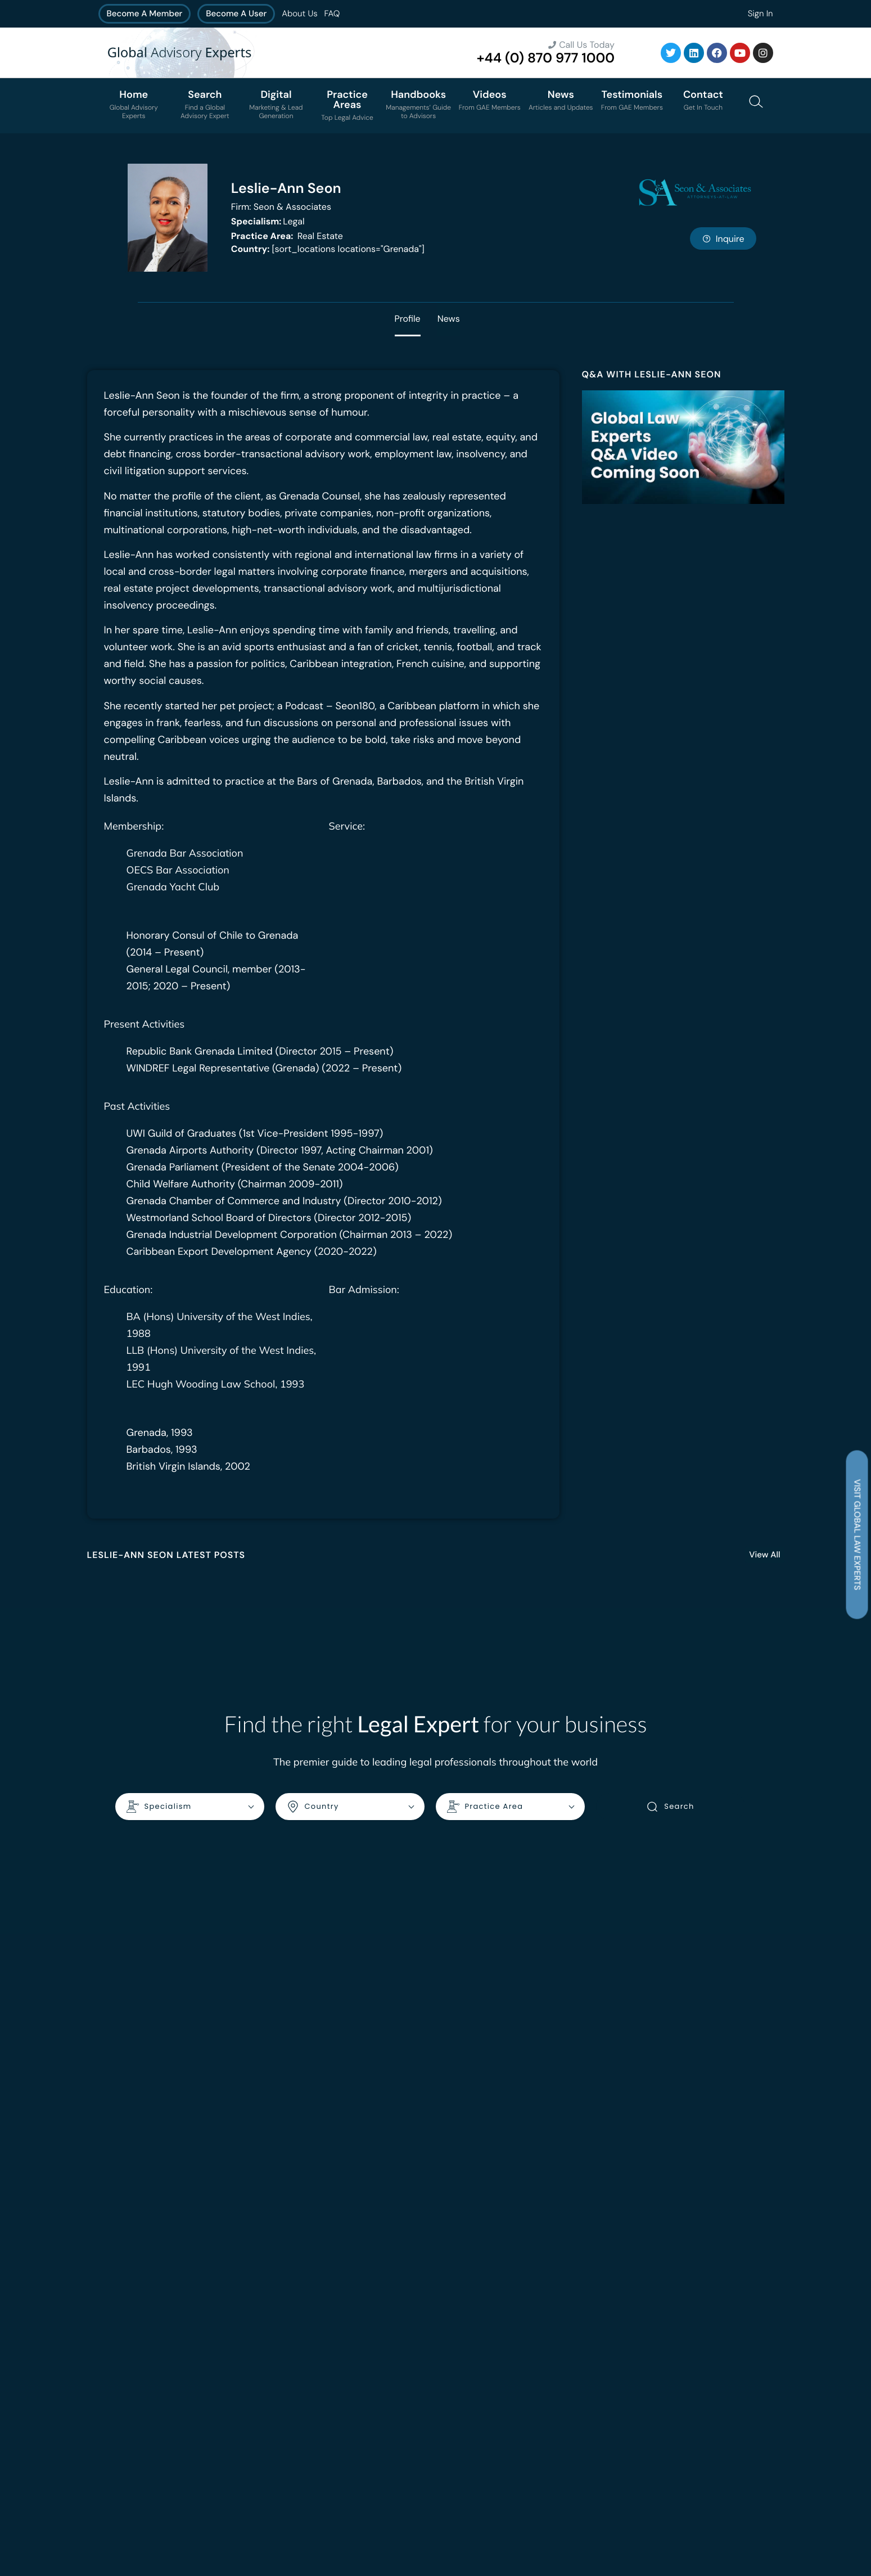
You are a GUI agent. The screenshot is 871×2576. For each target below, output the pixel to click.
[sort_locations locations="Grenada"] (328, 249)
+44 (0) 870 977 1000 (546, 58)
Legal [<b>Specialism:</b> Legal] (268, 221)
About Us (299, 13)
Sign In (760, 13)
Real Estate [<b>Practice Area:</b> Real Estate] (287, 236)
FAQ (332, 13)
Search (670, 1806)
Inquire (723, 239)
